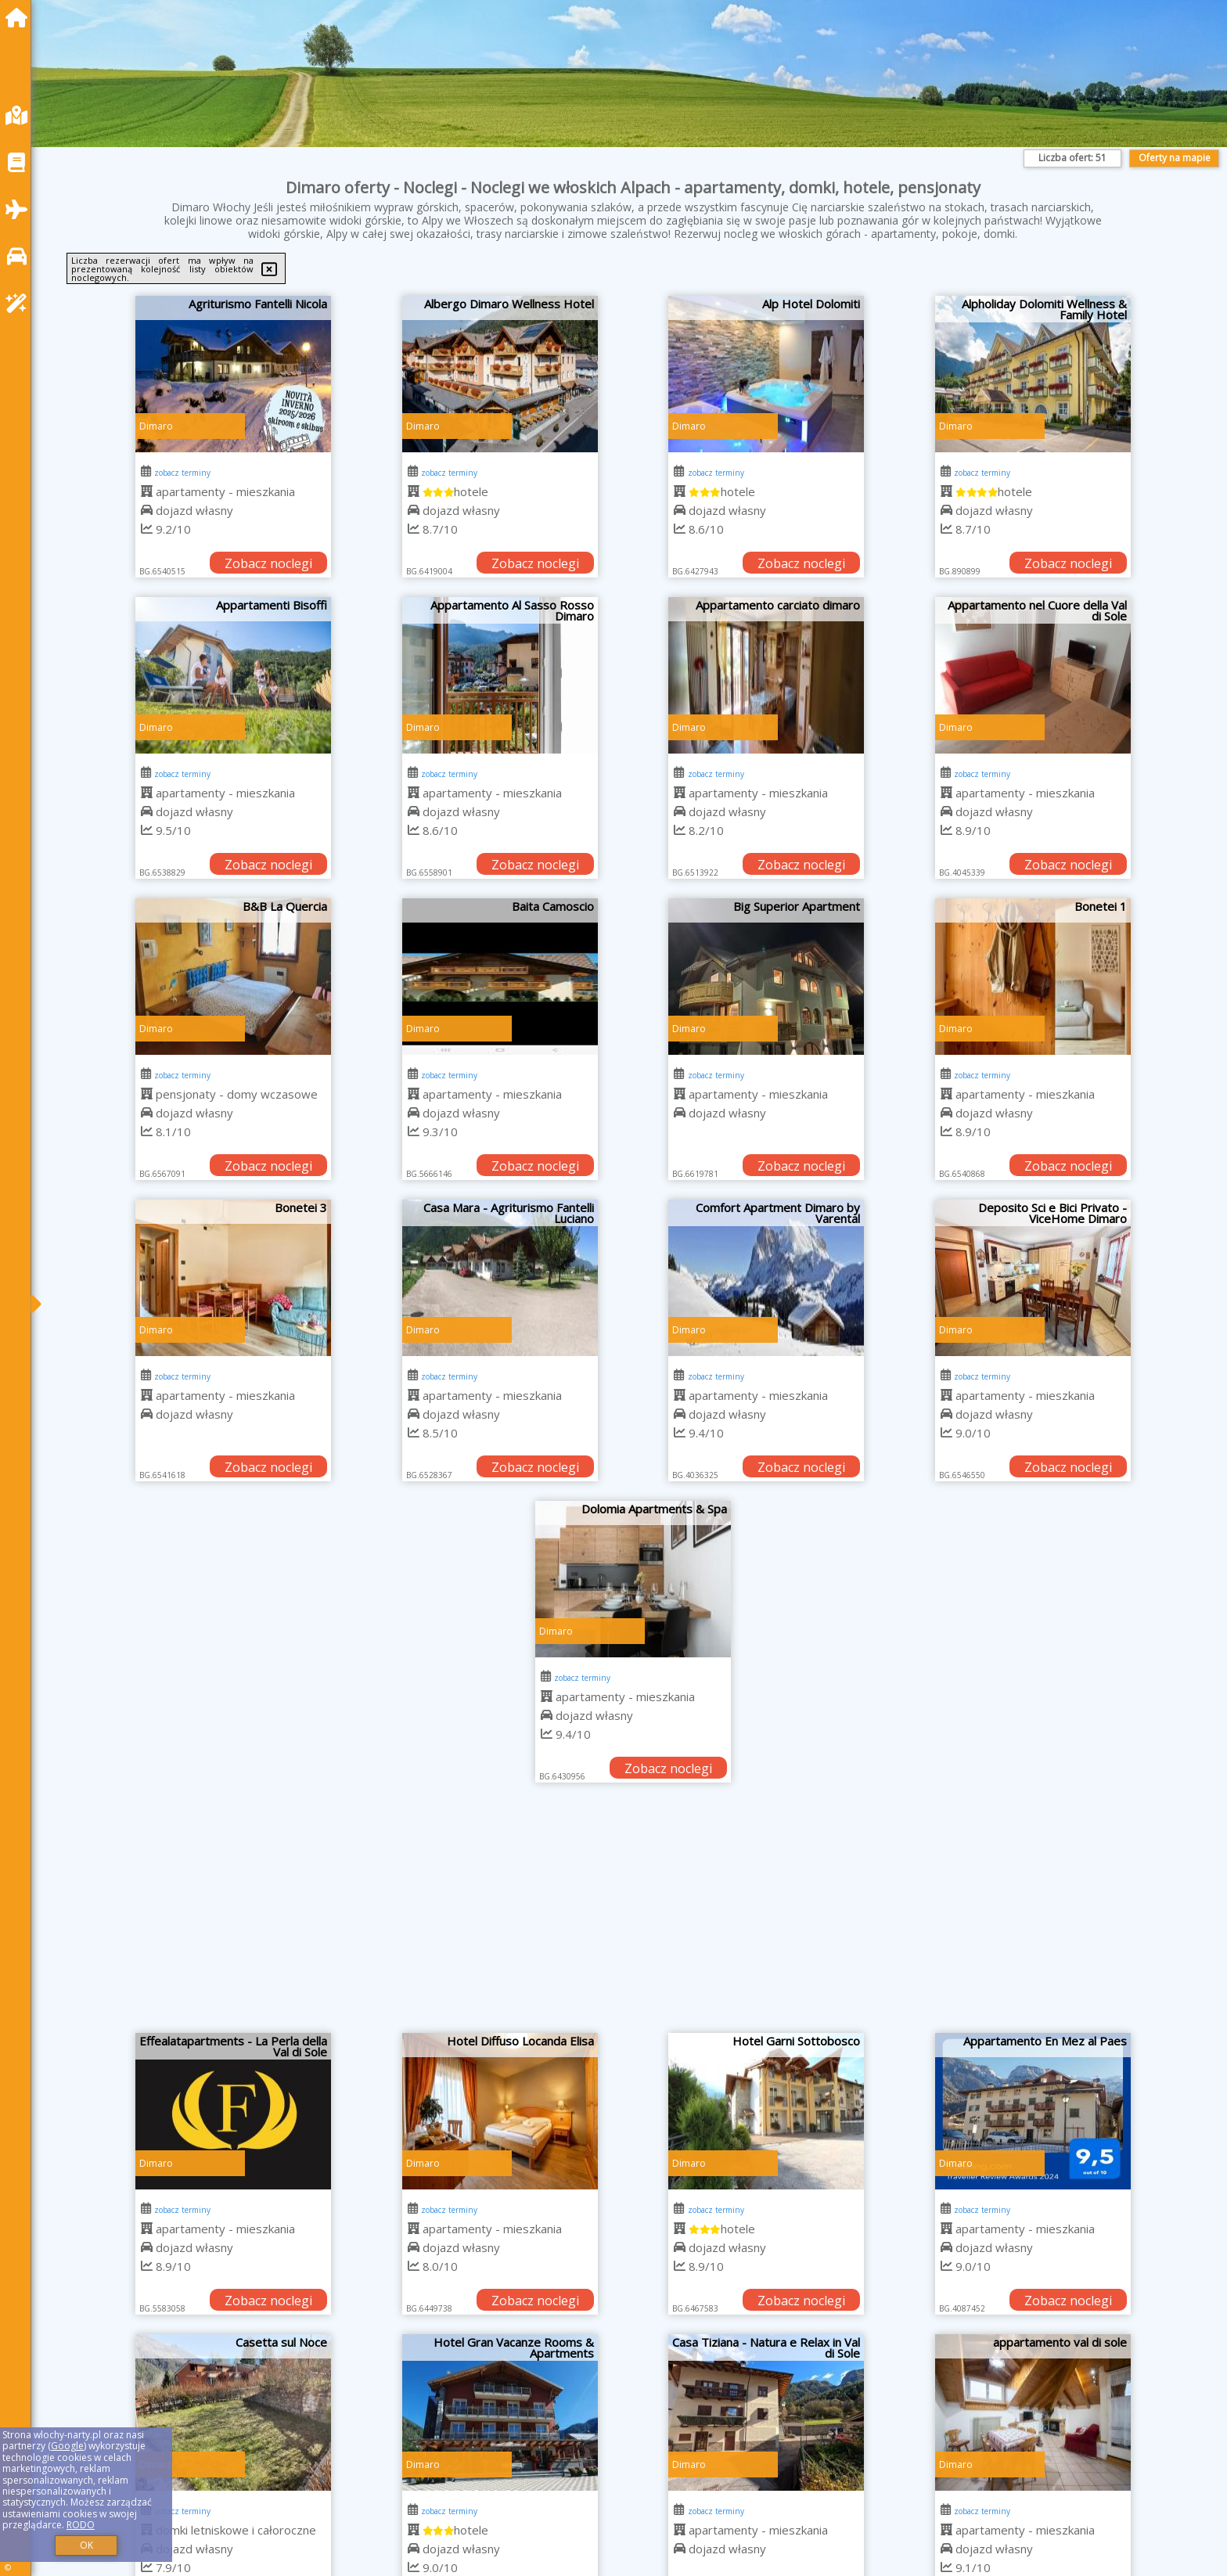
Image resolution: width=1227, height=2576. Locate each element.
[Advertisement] (633, 1915)
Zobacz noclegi (268, 563)
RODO (81, 2524)
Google (67, 2445)
